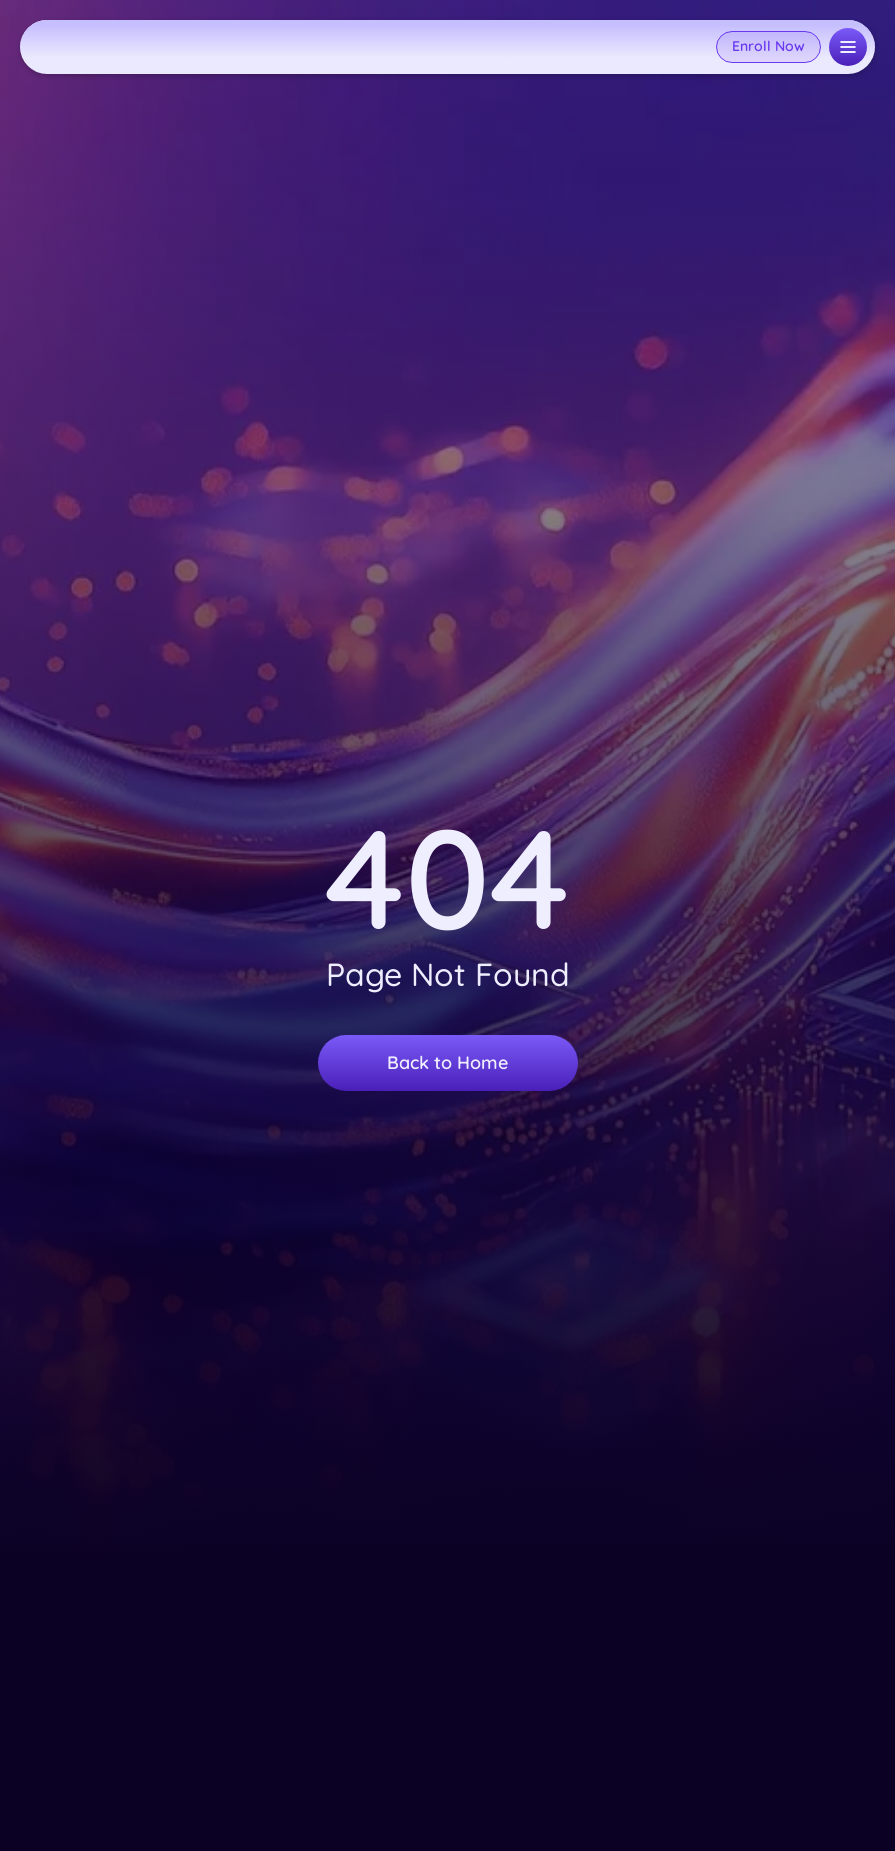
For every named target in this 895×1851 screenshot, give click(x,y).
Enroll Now (768, 46)
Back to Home (447, 1062)
